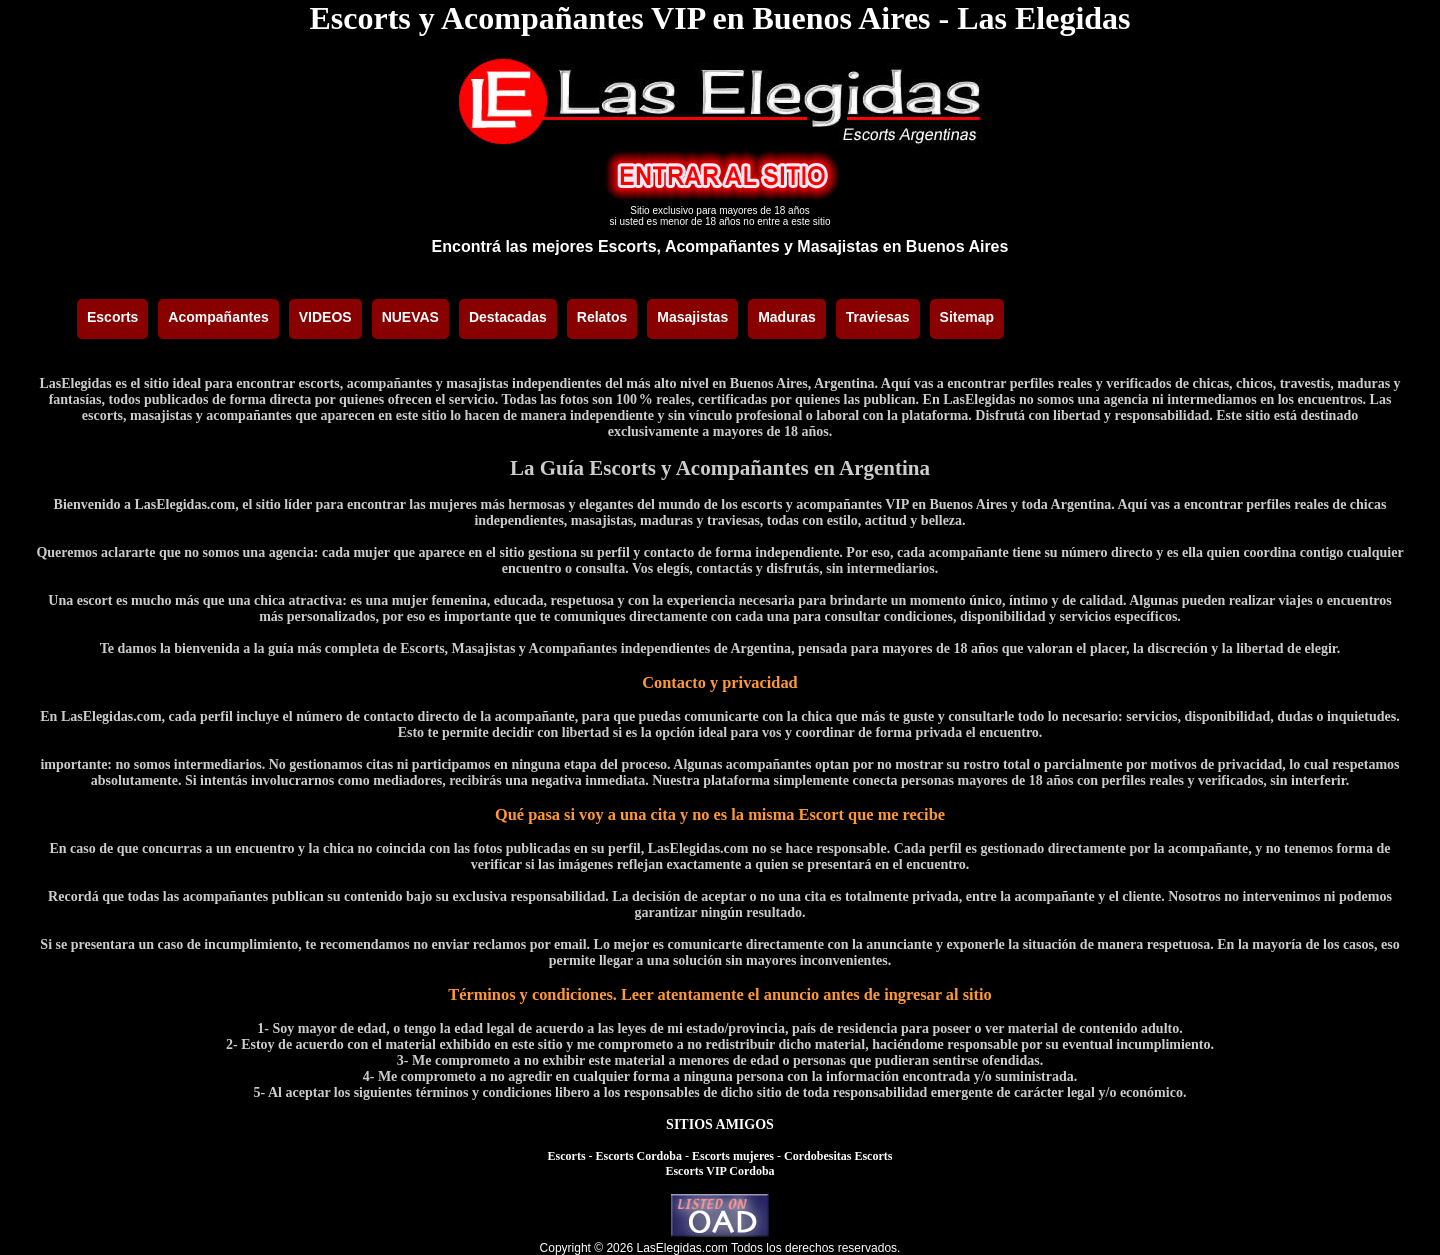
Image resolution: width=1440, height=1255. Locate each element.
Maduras (787, 317)
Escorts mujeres (733, 1156)
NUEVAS (410, 317)
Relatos (602, 317)
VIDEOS (325, 317)
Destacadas (508, 317)
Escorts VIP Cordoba (719, 1171)
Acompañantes (218, 317)
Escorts (112, 317)
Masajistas (692, 317)
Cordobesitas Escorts (838, 1156)
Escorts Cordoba (639, 1156)
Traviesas (878, 317)
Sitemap (967, 317)
